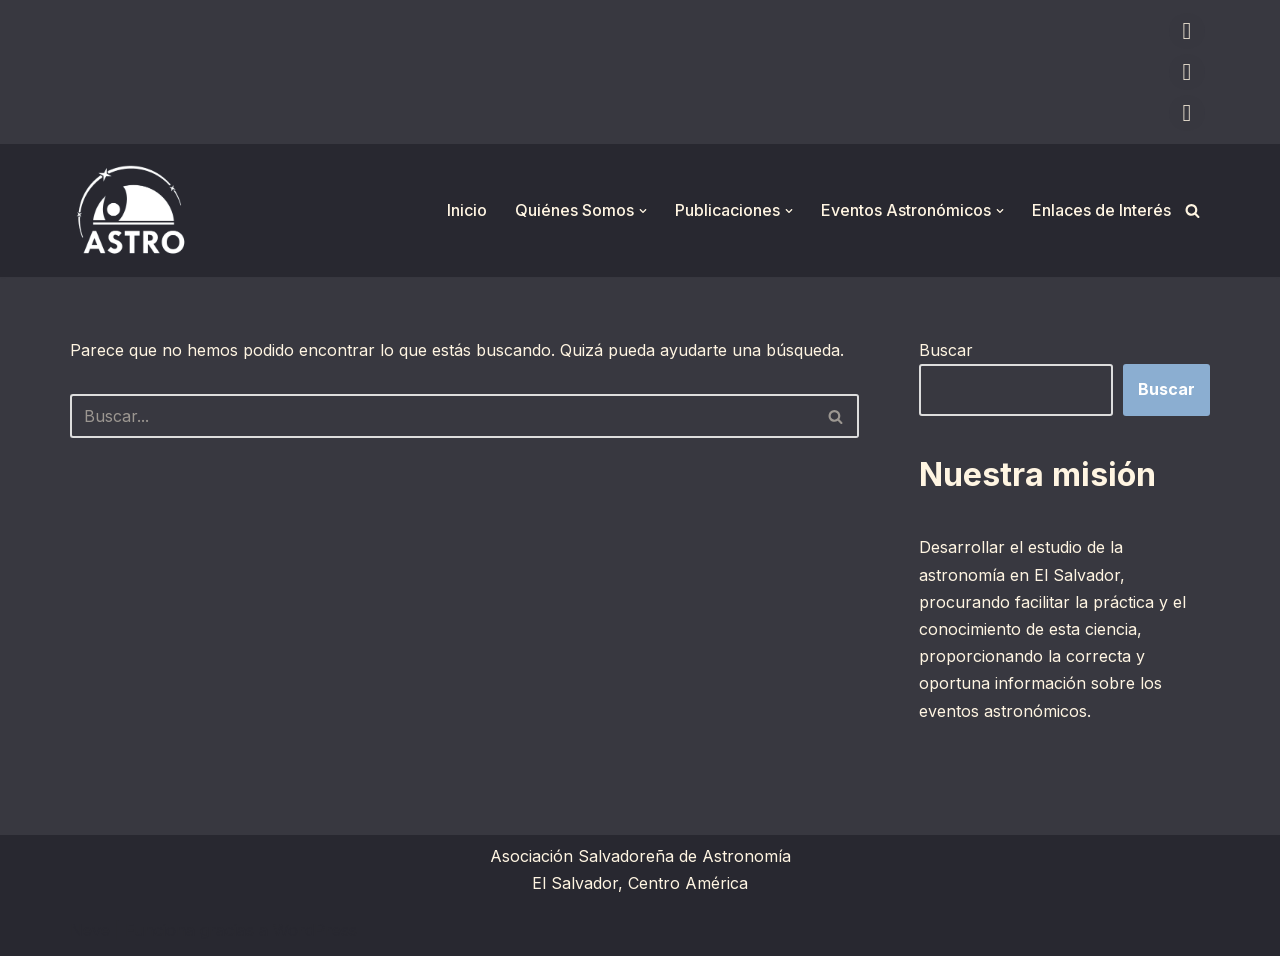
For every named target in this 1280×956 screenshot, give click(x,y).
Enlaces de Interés (1101, 210)
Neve (90, 930)
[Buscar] (1192, 210)
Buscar (946, 350)
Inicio (467, 210)
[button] (643, 211)
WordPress (315, 930)
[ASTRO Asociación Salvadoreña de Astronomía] (130, 210)
